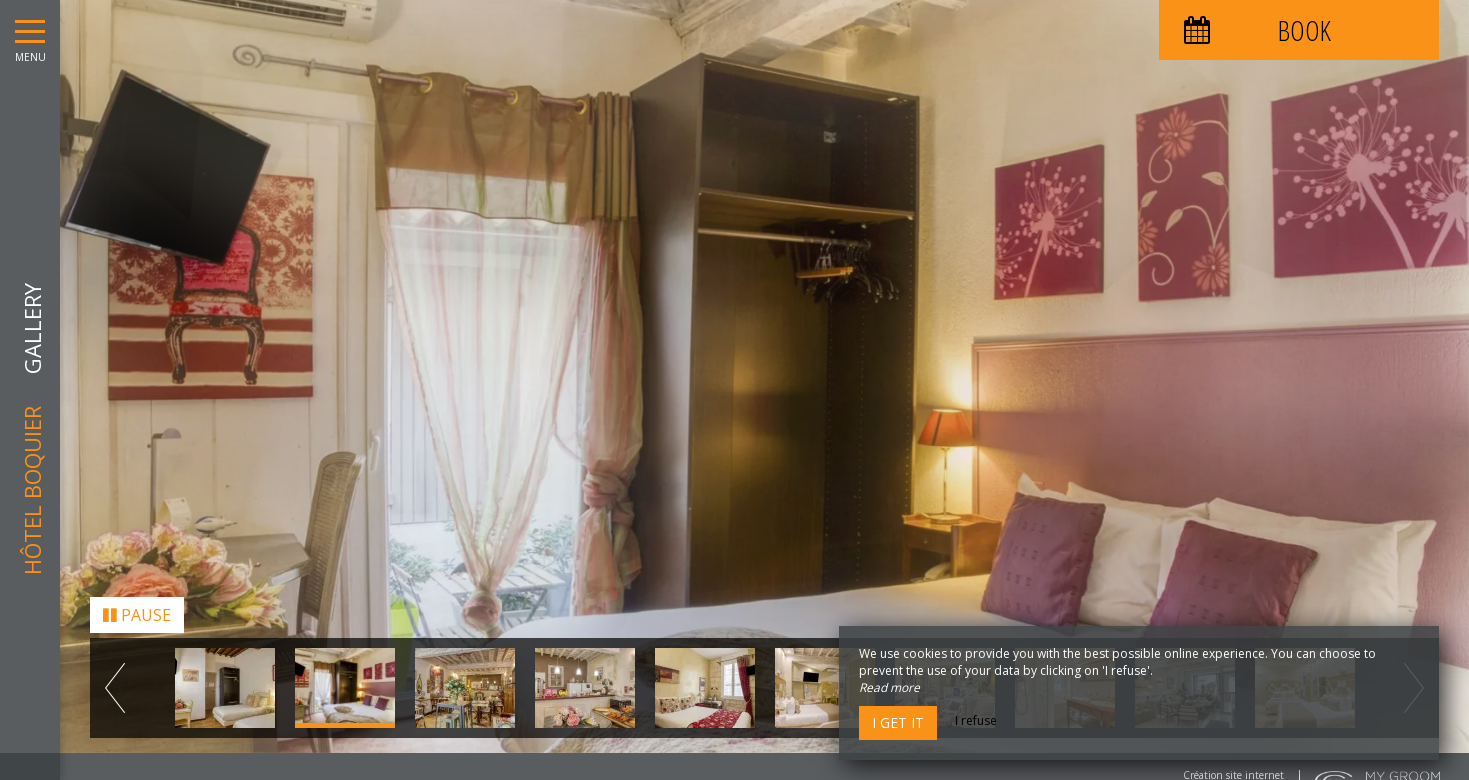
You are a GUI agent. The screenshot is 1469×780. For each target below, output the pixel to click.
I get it (898, 722)
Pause (137, 610)
